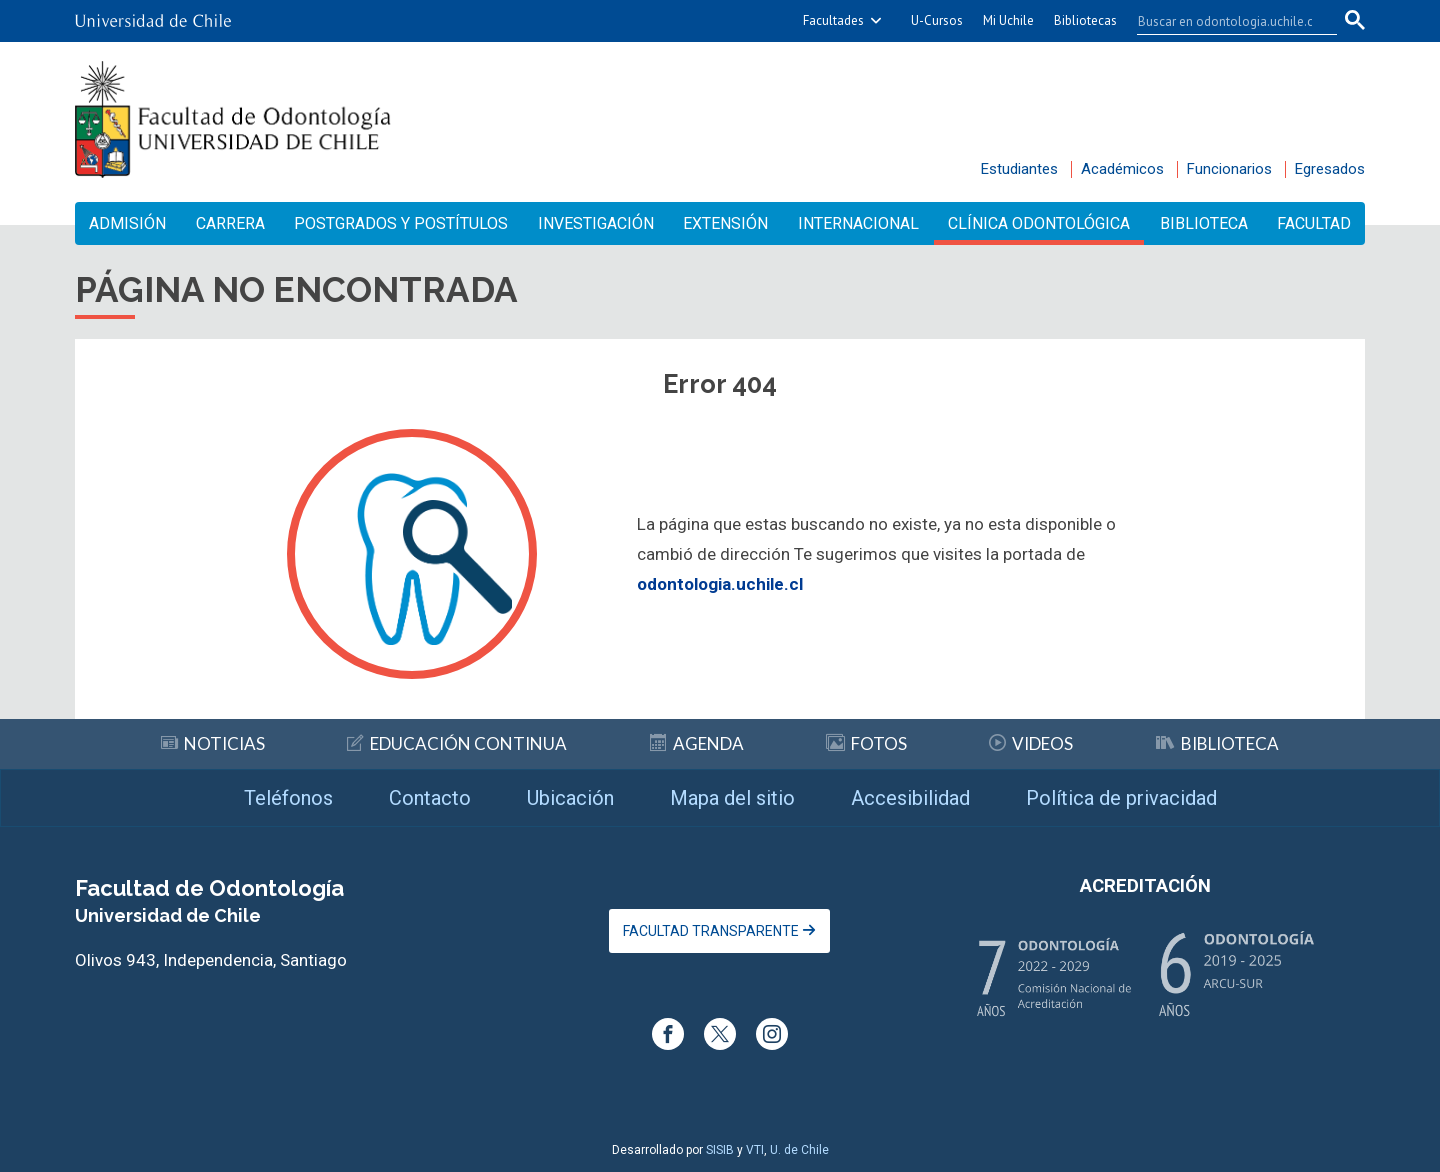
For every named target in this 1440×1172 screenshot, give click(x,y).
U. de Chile (799, 1150)
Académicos (1122, 169)
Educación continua (457, 743)
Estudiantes (1019, 169)
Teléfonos (288, 798)
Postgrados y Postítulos (401, 223)
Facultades (833, 20)
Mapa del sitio (732, 798)
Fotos (866, 743)
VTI (755, 1150)
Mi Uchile (1008, 20)
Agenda (697, 743)
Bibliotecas (1085, 20)
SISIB (720, 1150)
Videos (1031, 743)
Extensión (725, 223)
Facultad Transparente (719, 931)
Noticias (213, 743)
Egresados (1330, 169)
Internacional (858, 223)
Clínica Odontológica (1039, 223)
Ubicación (570, 798)
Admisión (127, 223)
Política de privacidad (1121, 798)
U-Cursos (937, 20)
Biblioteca (1204, 223)
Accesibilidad (910, 798)
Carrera (230, 223)
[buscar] (1225, 21)
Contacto (430, 798)
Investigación (596, 223)
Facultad (1314, 223)
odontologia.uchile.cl (720, 584)
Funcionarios (1229, 169)
